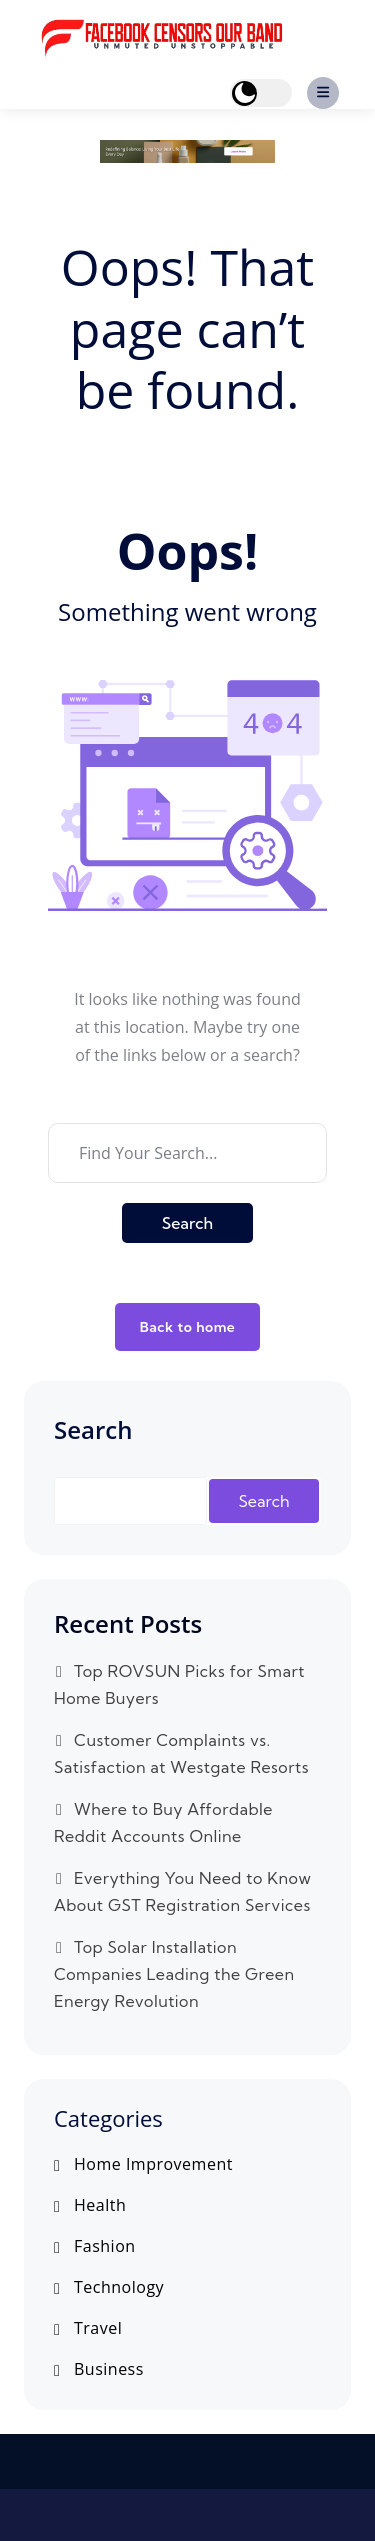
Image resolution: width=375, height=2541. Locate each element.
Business (109, 2369)
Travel (98, 2328)
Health (100, 2205)
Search (187, 1223)
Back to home (188, 1327)
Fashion (105, 2246)
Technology (119, 2287)
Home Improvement (153, 2164)
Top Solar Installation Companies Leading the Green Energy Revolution (174, 1974)
